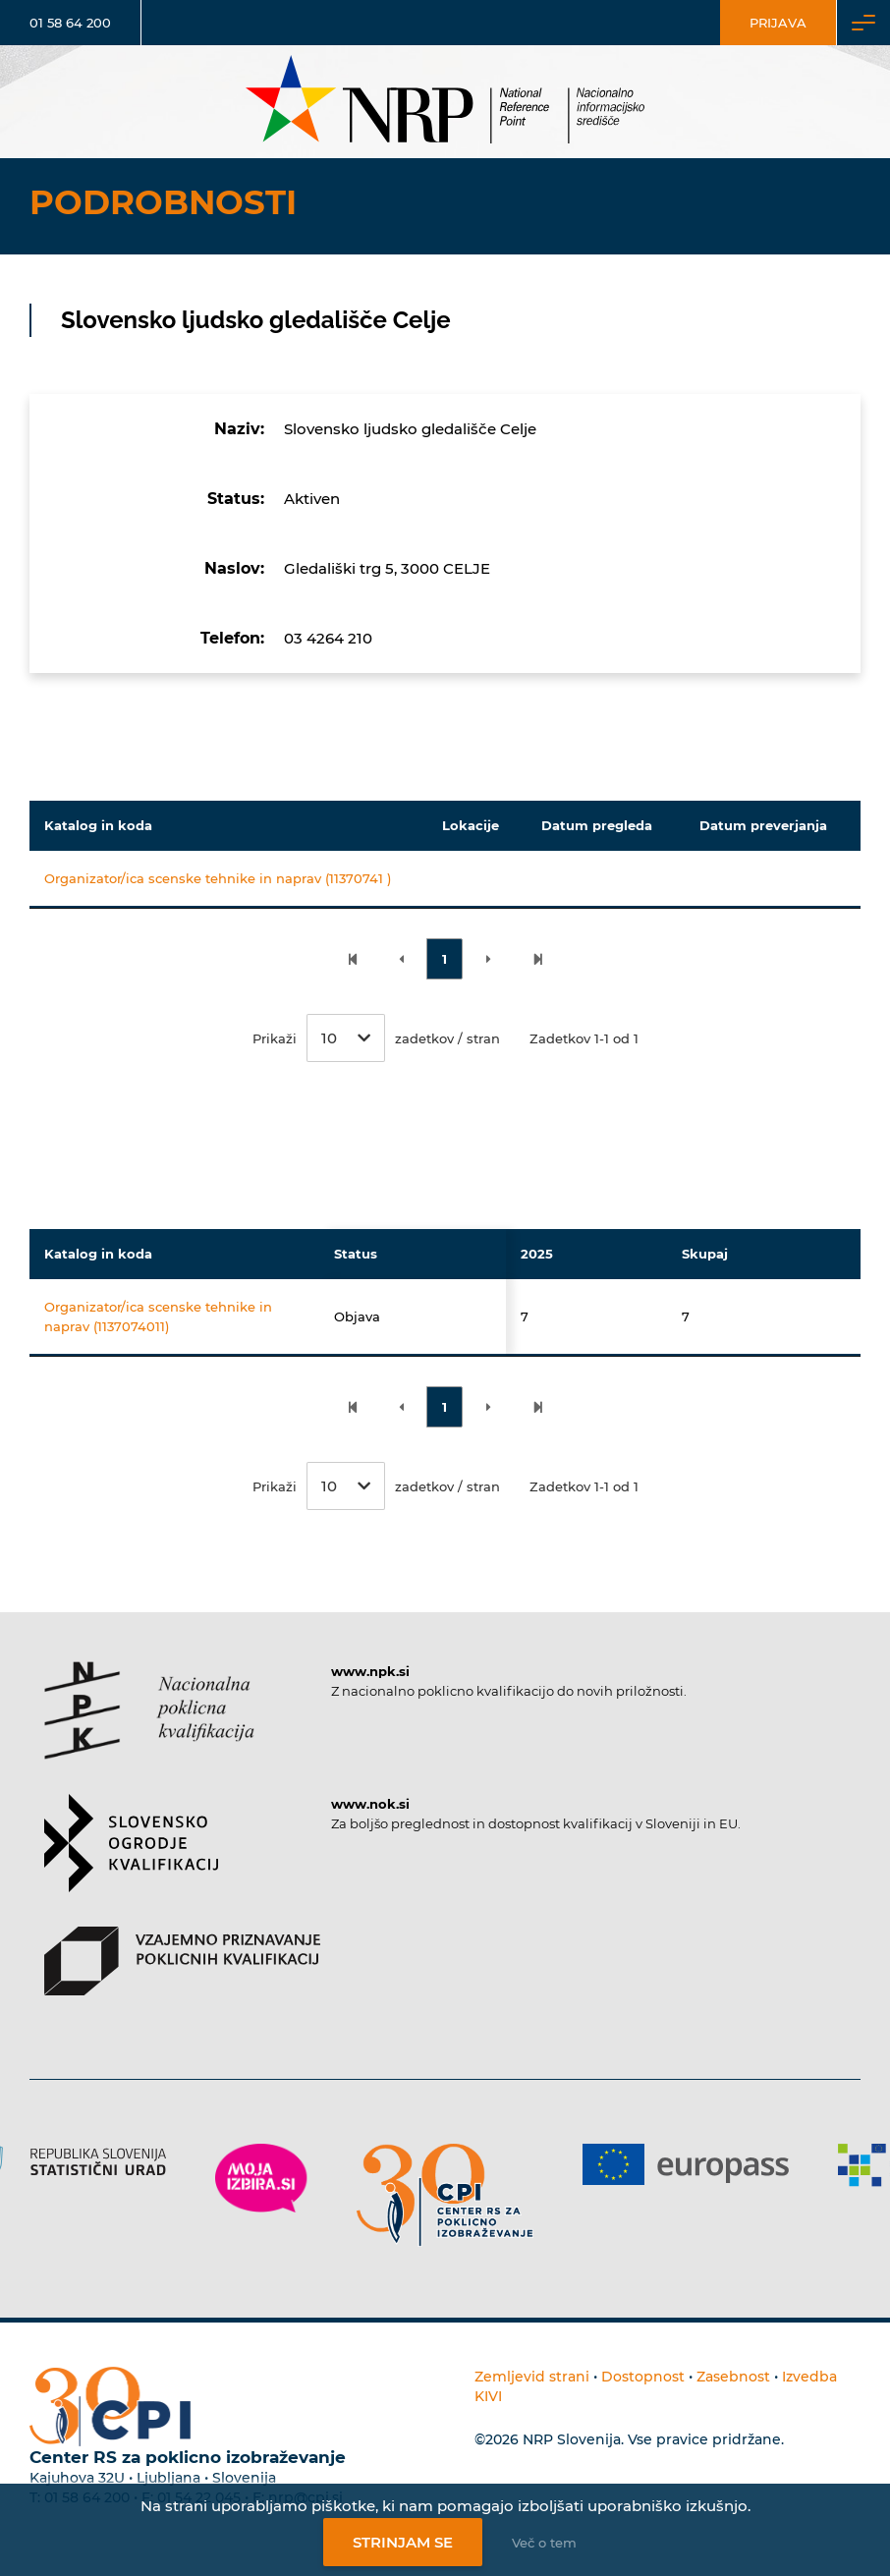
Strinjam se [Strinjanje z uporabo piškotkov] (403, 2542)
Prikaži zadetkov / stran (376, 1038)
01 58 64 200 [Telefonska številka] (70, 22)
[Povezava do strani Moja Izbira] (261, 2178)
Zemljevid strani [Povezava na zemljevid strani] (531, 2376)
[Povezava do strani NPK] (149, 1727)
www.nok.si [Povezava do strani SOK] (370, 1804)
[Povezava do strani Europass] (686, 2164)
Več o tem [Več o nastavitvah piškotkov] (544, 2542)
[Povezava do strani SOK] (131, 1860)
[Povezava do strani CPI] (445, 2195)
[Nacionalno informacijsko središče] (445, 101)
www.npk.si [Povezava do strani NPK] (370, 1671)
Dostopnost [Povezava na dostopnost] (643, 2376)
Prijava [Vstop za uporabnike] (778, 22)
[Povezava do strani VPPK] (182, 1978)
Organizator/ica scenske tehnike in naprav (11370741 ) (217, 878)
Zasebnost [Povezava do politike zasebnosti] (733, 2376)
